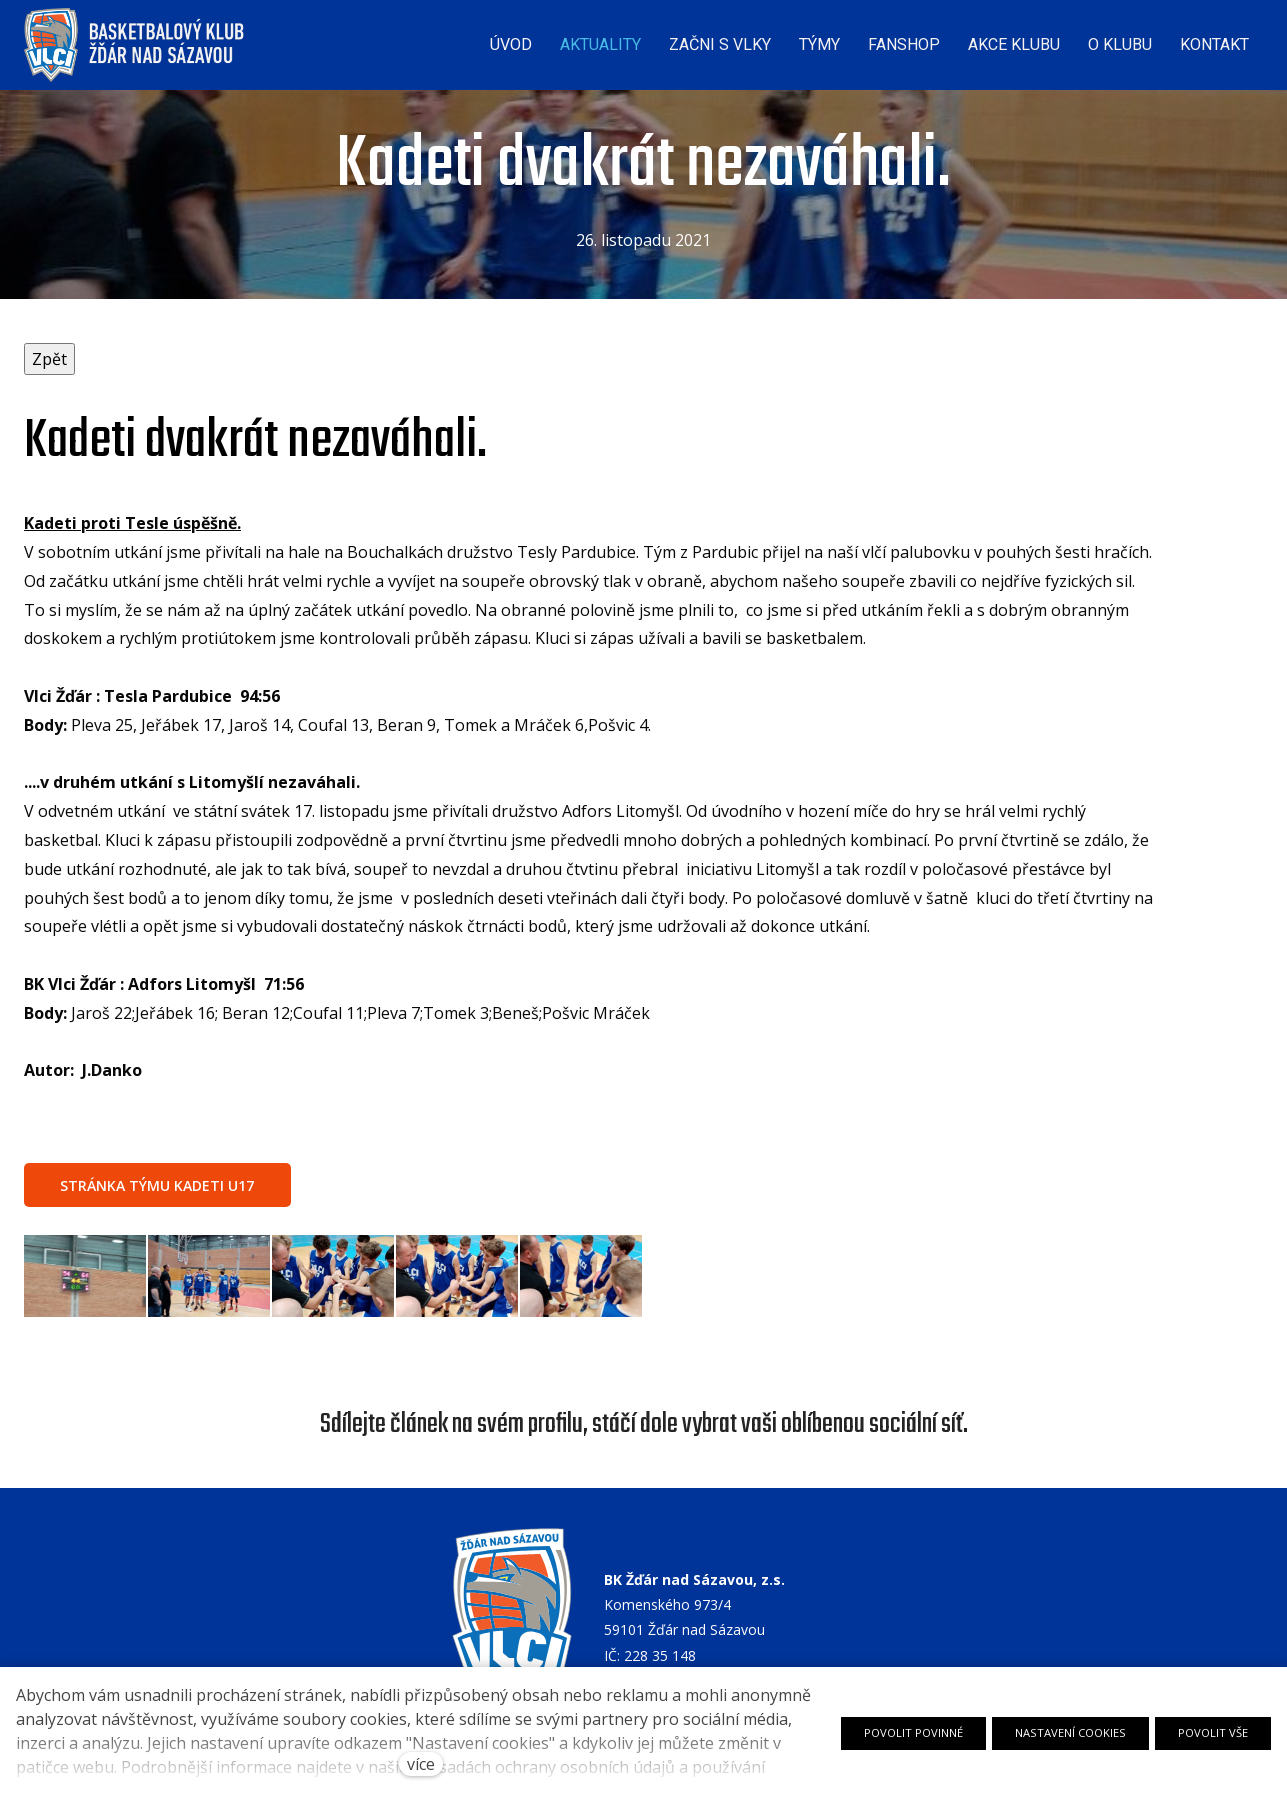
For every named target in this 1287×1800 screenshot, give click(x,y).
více (421, 1764)
